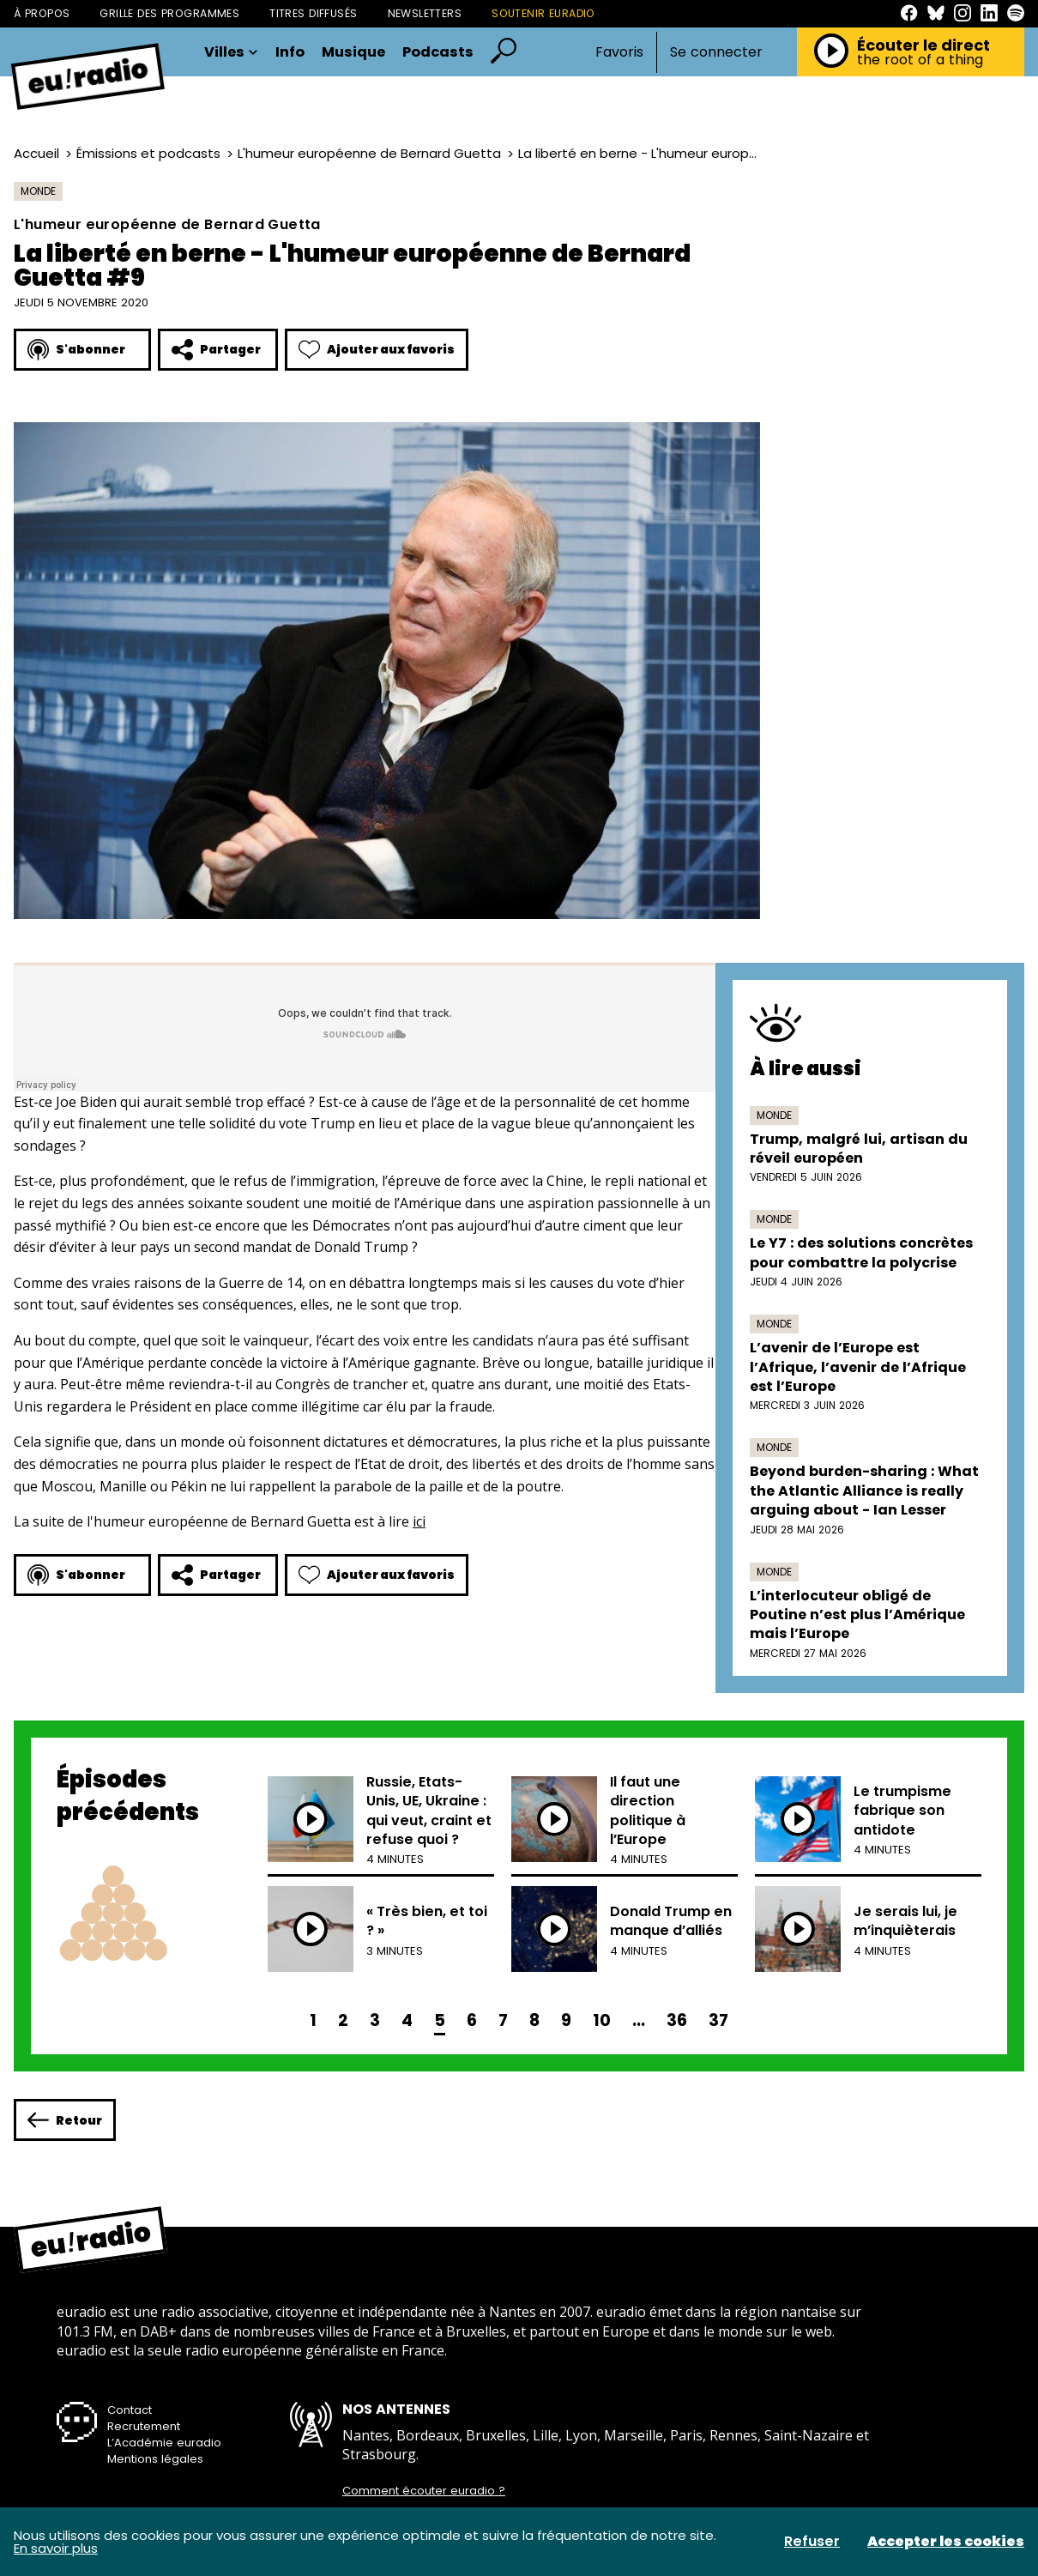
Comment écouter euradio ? (423, 2491)
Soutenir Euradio (543, 13)
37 (718, 2020)
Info (290, 52)
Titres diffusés (313, 13)
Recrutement (143, 2426)
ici (419, 1521)
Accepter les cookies (945, 2542)
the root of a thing (920, 60)
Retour (64, 2120)
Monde (38, 191)
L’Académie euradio (164, 2442)
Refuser (812, 2542)
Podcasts (438, 52)
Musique (353, 52)
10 (602, 2020)
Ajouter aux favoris (377, 349)
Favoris (619, 52)
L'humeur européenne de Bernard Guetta (369, 153)
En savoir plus (56, 2548)
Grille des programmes (169, 13)
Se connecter (716, 52)
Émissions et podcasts (148, 153)
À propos (41, 13)
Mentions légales (155, 2459)
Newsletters (425, 13)
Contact (129, 2410)
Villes (231, 52)
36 (677, 2020)
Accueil (36, 153)
